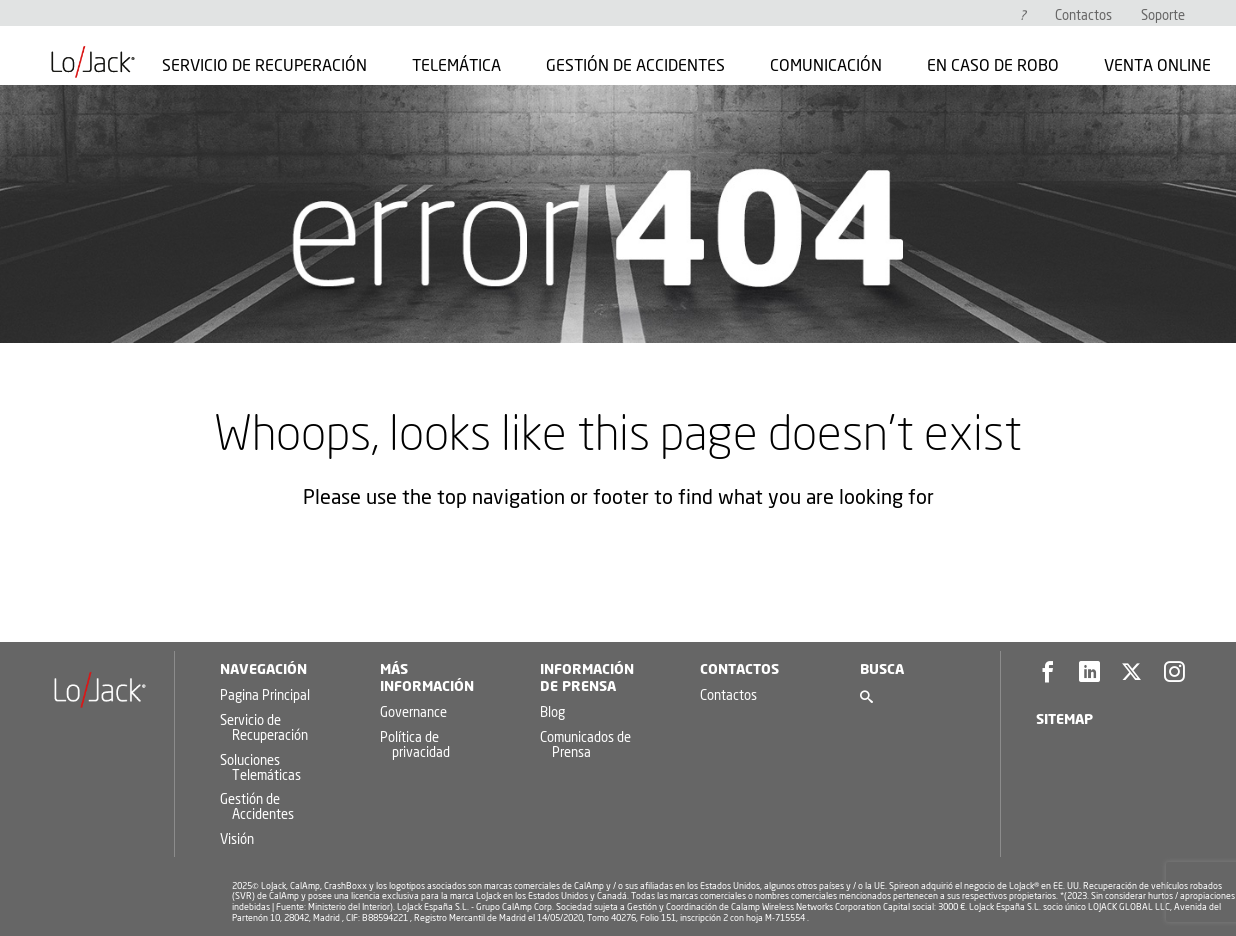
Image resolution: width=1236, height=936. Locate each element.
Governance (413, 713)
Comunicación (826, 66)
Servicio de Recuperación (264, 66)
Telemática (456, 66)
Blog (552, 713)
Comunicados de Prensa (585, 746)
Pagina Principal (265, 696)
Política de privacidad (415, 746)
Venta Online (1157, 66)
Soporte (1163, 16)
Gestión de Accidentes (635, 66)
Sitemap (1064, 720)
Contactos (1083, 16)
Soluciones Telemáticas (260, 769)
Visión (237, 840)
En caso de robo (993, 66)
